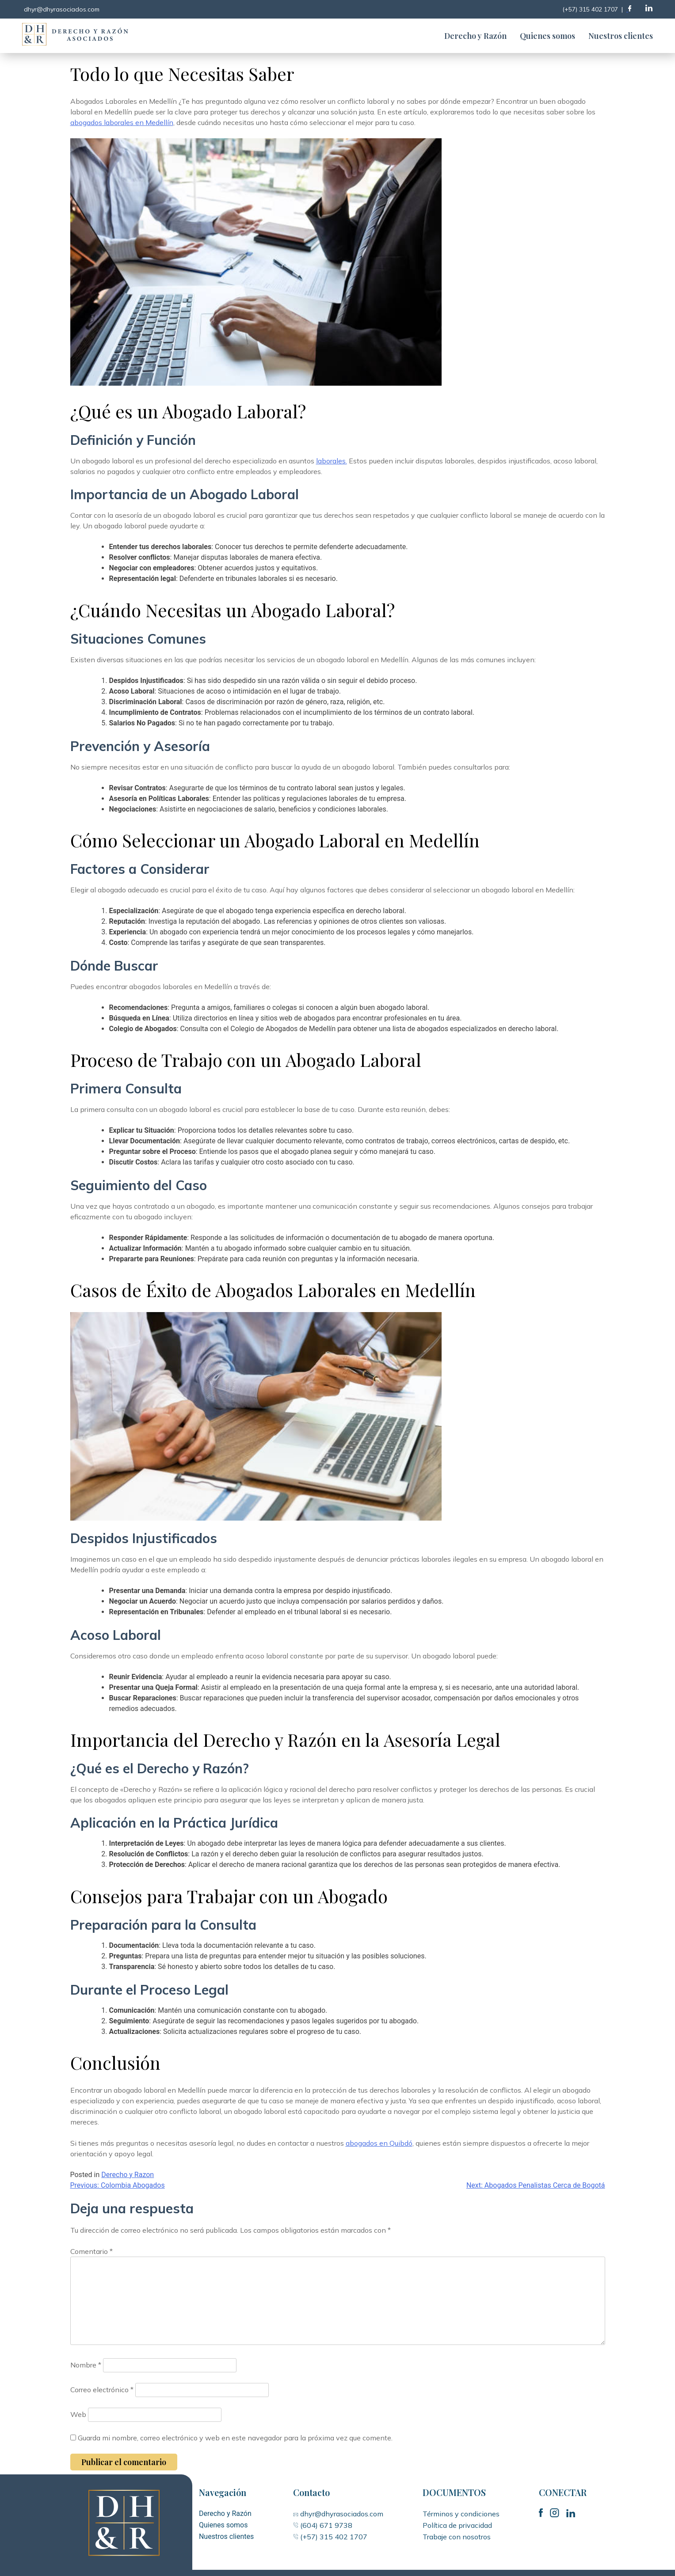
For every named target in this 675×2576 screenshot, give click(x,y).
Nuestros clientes (620, 35)
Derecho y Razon (127, 2174)
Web (78, 2414)
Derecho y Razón (475, 35)
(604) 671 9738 (325, 2525)
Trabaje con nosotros (457, 2536)
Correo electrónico (101, 2389)
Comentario (91, 2251)
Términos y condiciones (461, 2513)
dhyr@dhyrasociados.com (340, 2513)
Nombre (85, 2364)
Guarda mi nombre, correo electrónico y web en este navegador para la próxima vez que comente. (235, 2437)
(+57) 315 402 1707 (330, 2536)
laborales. (331, 460)
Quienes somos (547, 35)
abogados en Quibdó (379, 2143)
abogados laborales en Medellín (121, 122)
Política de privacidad (457, 2525)
